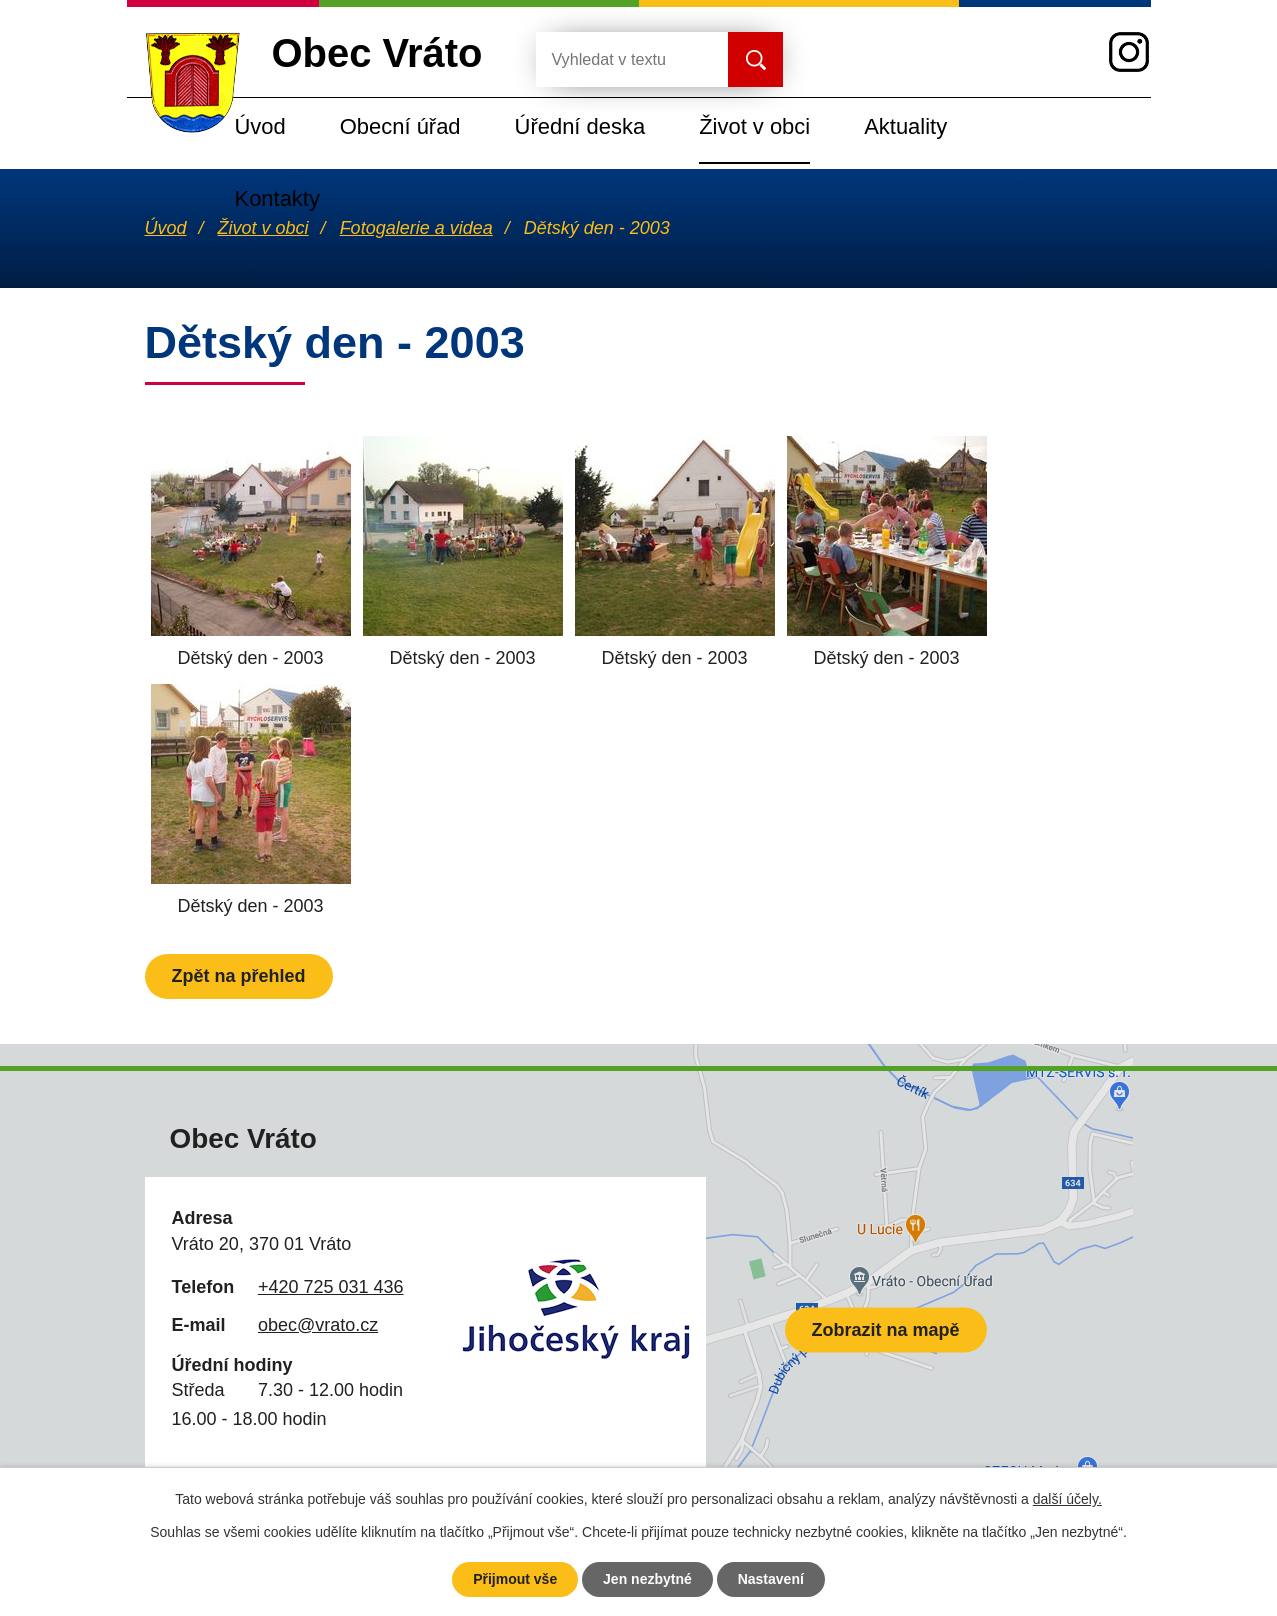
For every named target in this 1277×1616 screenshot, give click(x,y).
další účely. (1067, 1499)
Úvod (260, 126)
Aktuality (905, 126)
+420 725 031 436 (331, 1287)
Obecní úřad (400, 126)
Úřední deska (580, 126)
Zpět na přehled (239, 976)
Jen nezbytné (647, 1579)
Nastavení (771, 1579)
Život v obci (754, 126)
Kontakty (277, 198)
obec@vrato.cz (318, 1325)
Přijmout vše (515, 1579)
